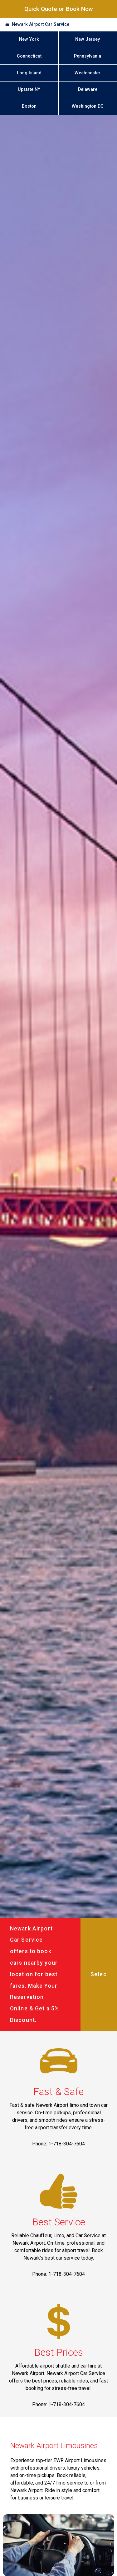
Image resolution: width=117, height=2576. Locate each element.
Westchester (87, 73)
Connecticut (29, 56)
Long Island (29, 73)
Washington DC (88, 106)
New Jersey (87, 39)
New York (29, 39)
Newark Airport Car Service (40, 24)
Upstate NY (29, 89)
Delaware (87, 89)
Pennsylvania (87, 56)
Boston (29, 106)
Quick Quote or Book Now (58, 8)
